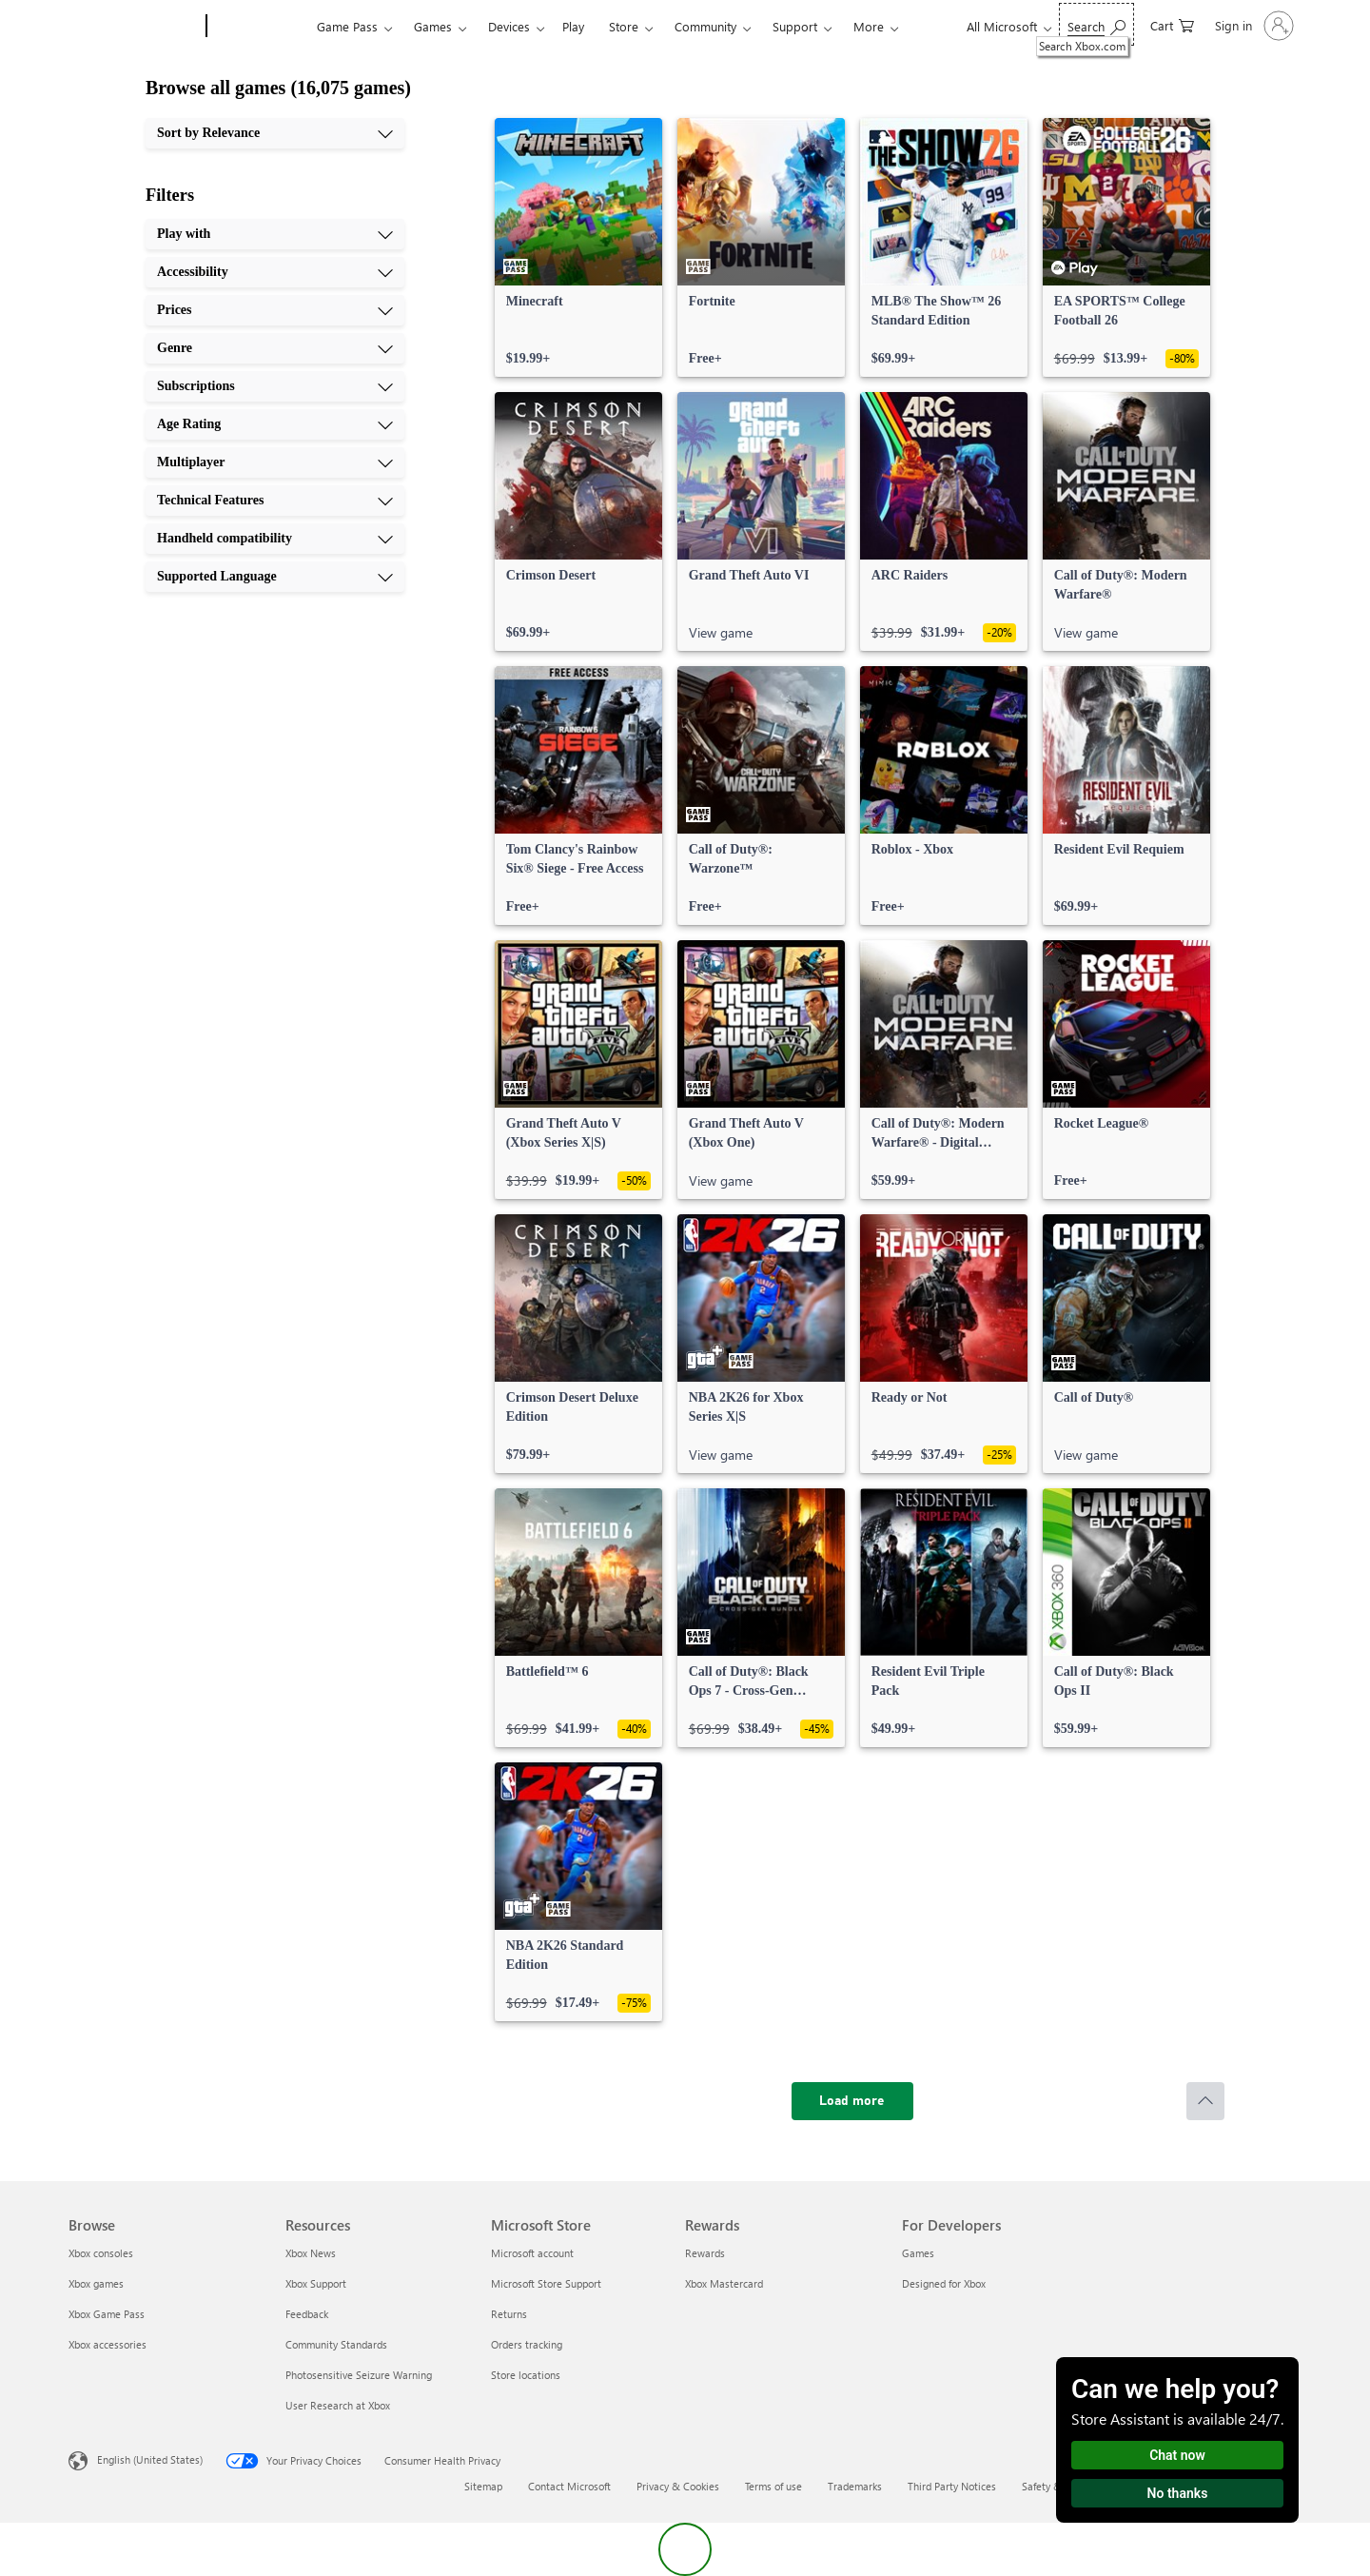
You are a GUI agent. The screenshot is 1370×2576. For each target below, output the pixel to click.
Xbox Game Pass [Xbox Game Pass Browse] (106, 2314)
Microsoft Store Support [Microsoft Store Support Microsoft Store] (546, 2283)
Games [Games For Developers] (918, 2253)
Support (795, 26)
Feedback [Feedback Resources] (306, 2314)
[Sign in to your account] (1253, 26)
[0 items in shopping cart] (1172, 24)
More (868, 26)
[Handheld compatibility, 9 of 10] (275, 538)
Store (623, 26)
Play (573, 26)
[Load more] (852, 2101)
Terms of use (773, 2486)
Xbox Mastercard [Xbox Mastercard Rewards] (724, 2283)
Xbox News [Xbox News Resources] (310, 2253)
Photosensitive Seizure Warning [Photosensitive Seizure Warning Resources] (358, 2375)
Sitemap (483, 2486)
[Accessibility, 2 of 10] (275, 272)
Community (705, 26)
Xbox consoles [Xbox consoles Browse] (100, 2253)
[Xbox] (259, 26)
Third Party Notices (952, 2486)
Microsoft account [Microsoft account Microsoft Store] (532, 2253)
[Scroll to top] (1205, 2101)
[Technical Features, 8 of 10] (275, 500)
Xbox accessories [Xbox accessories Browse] (107, 2344)
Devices (509, 26)
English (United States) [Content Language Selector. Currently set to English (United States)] (150, 2459)
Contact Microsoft (569, 2486)
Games (433, 26)
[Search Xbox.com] (1096, 24)
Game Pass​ (347, 26)
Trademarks (855, 2486)
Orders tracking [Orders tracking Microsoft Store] (526, 2344)
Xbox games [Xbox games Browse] (96, 2283)
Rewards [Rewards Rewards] (705, 2253)
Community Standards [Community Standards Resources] (336, 2344)
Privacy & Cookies (677, 2486)
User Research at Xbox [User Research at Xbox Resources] (337, 2405)
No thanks (1177, 2493)
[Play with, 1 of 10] (275, 234)
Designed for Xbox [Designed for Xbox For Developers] (944, 2283)
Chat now (1177, 2455)
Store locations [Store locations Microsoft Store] (525, 2375)
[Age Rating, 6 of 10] (275, 424)
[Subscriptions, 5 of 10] (275, 386)
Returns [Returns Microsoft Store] (509, 2314)
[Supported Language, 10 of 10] (275, 576)
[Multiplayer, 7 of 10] (275, 462)
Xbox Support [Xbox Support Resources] (315, 2283)
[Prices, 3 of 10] (275, 310)
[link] (578, 247)
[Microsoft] (133, 26)
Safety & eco (1051, 2486)
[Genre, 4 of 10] (275, 348)
